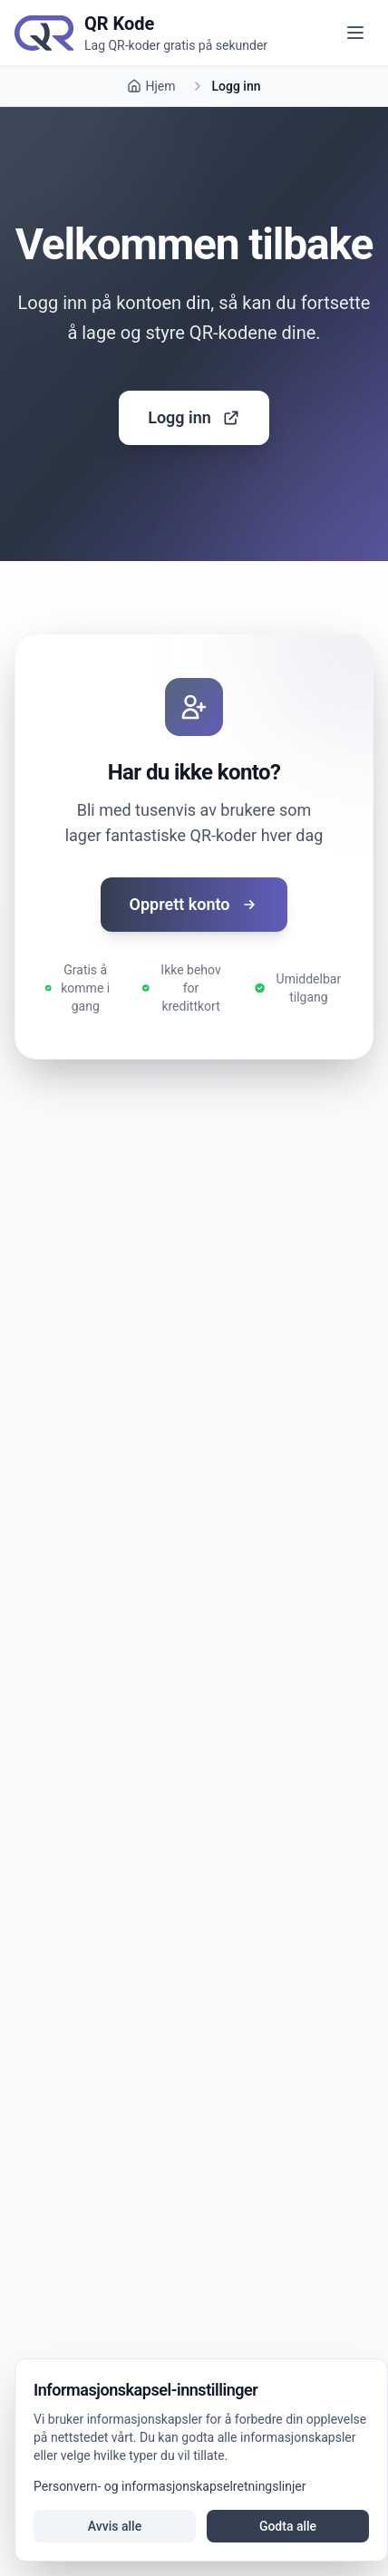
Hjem (151, 86)
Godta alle (287, 2526)
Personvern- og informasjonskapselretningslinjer (170, 2486)
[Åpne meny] (355, 33)
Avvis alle (114, 2526)
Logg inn (194, 417)
